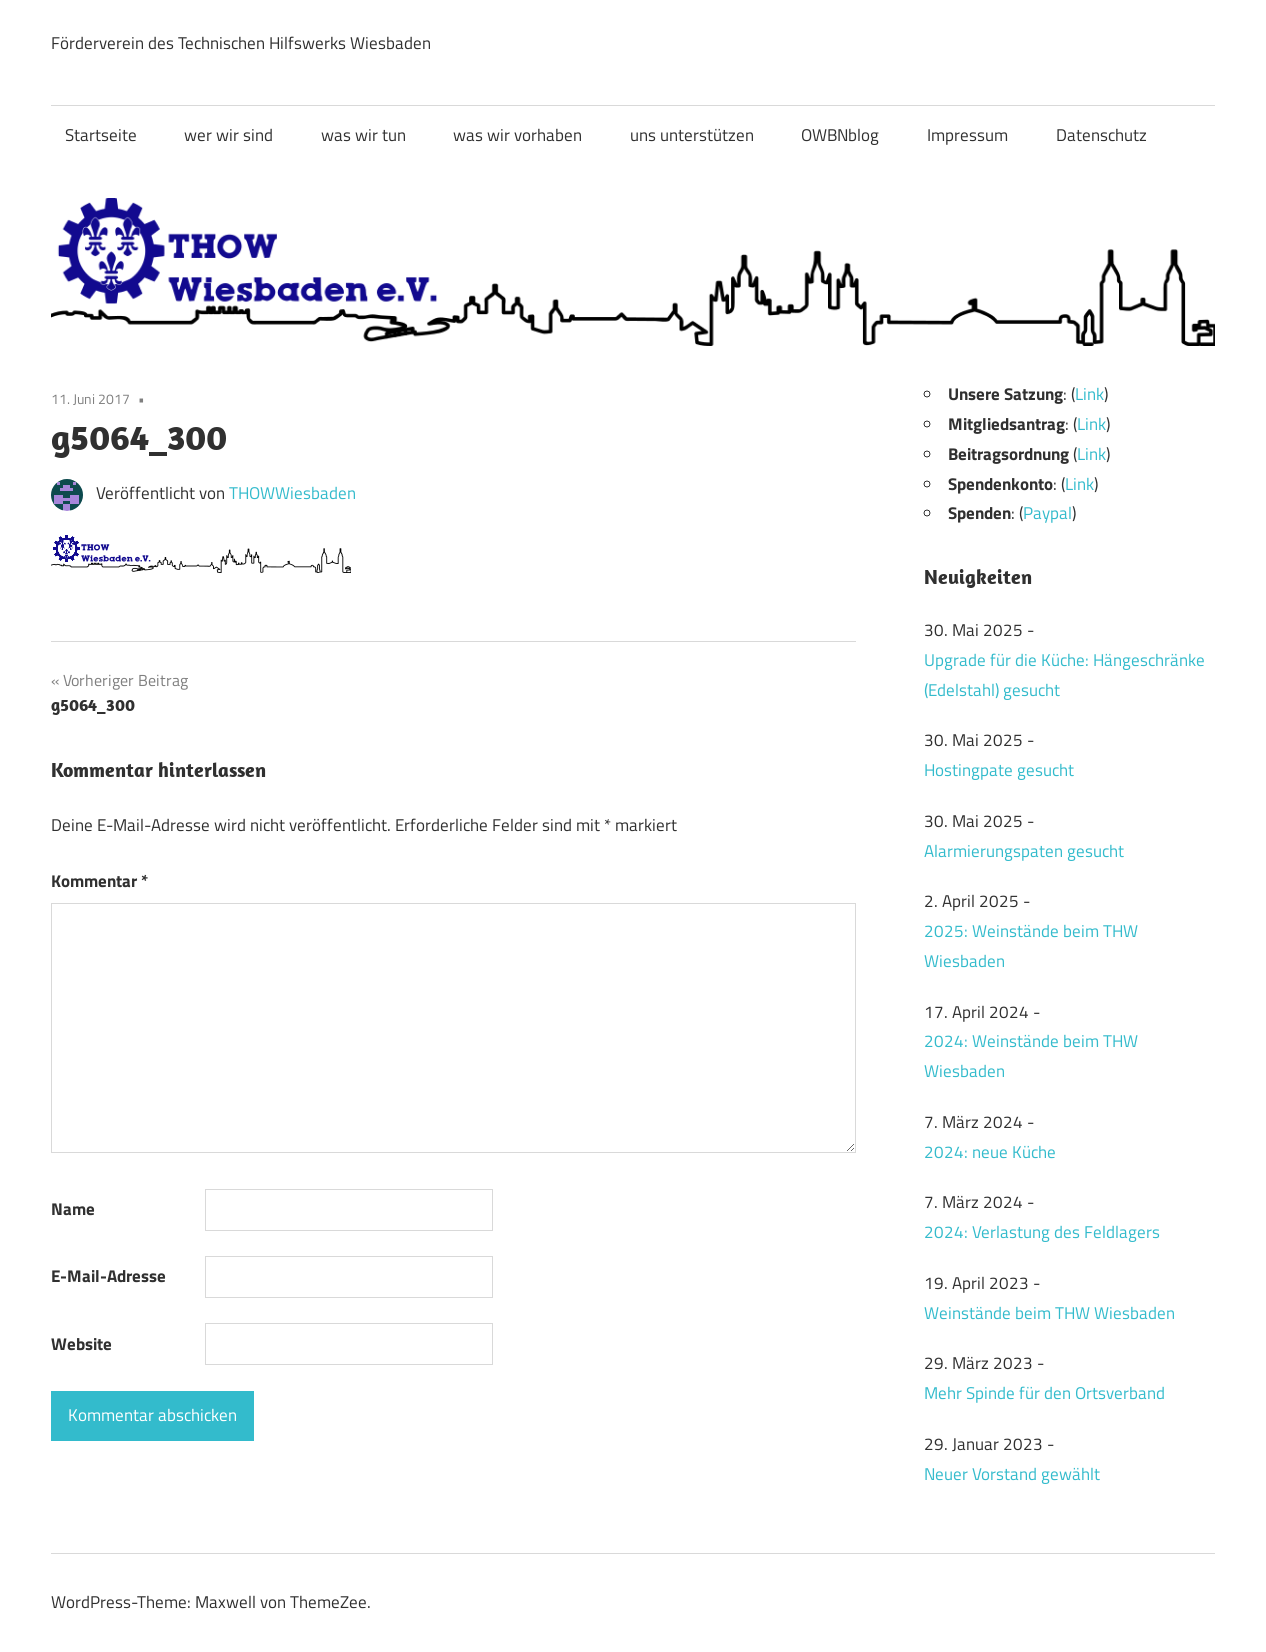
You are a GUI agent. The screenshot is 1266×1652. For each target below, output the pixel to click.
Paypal (1047, 513)
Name (73, 1209)
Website (81, 1344)
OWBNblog (840, 135)
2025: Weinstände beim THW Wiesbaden (1031, 946)
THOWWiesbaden (292, 493)
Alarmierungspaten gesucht (1024, 851)
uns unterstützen (692, 135)
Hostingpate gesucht (999, 770)
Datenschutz (1101, 135)
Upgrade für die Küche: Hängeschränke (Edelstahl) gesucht (1064, 675)
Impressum (967, 135)
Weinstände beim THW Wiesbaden (1049, 1313)
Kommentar (99, 881)
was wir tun (363, 135)
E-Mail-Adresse (108, 1276)
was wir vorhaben (517, 135)
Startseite (101, 135)
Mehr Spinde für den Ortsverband (1044, 1393)
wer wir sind (228, 135)
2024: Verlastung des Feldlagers (1042, 1232)
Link (1089, 394)
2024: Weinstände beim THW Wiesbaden (1031, 1056)
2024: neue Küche (990, 1152)
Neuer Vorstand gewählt (1012, 1474)
